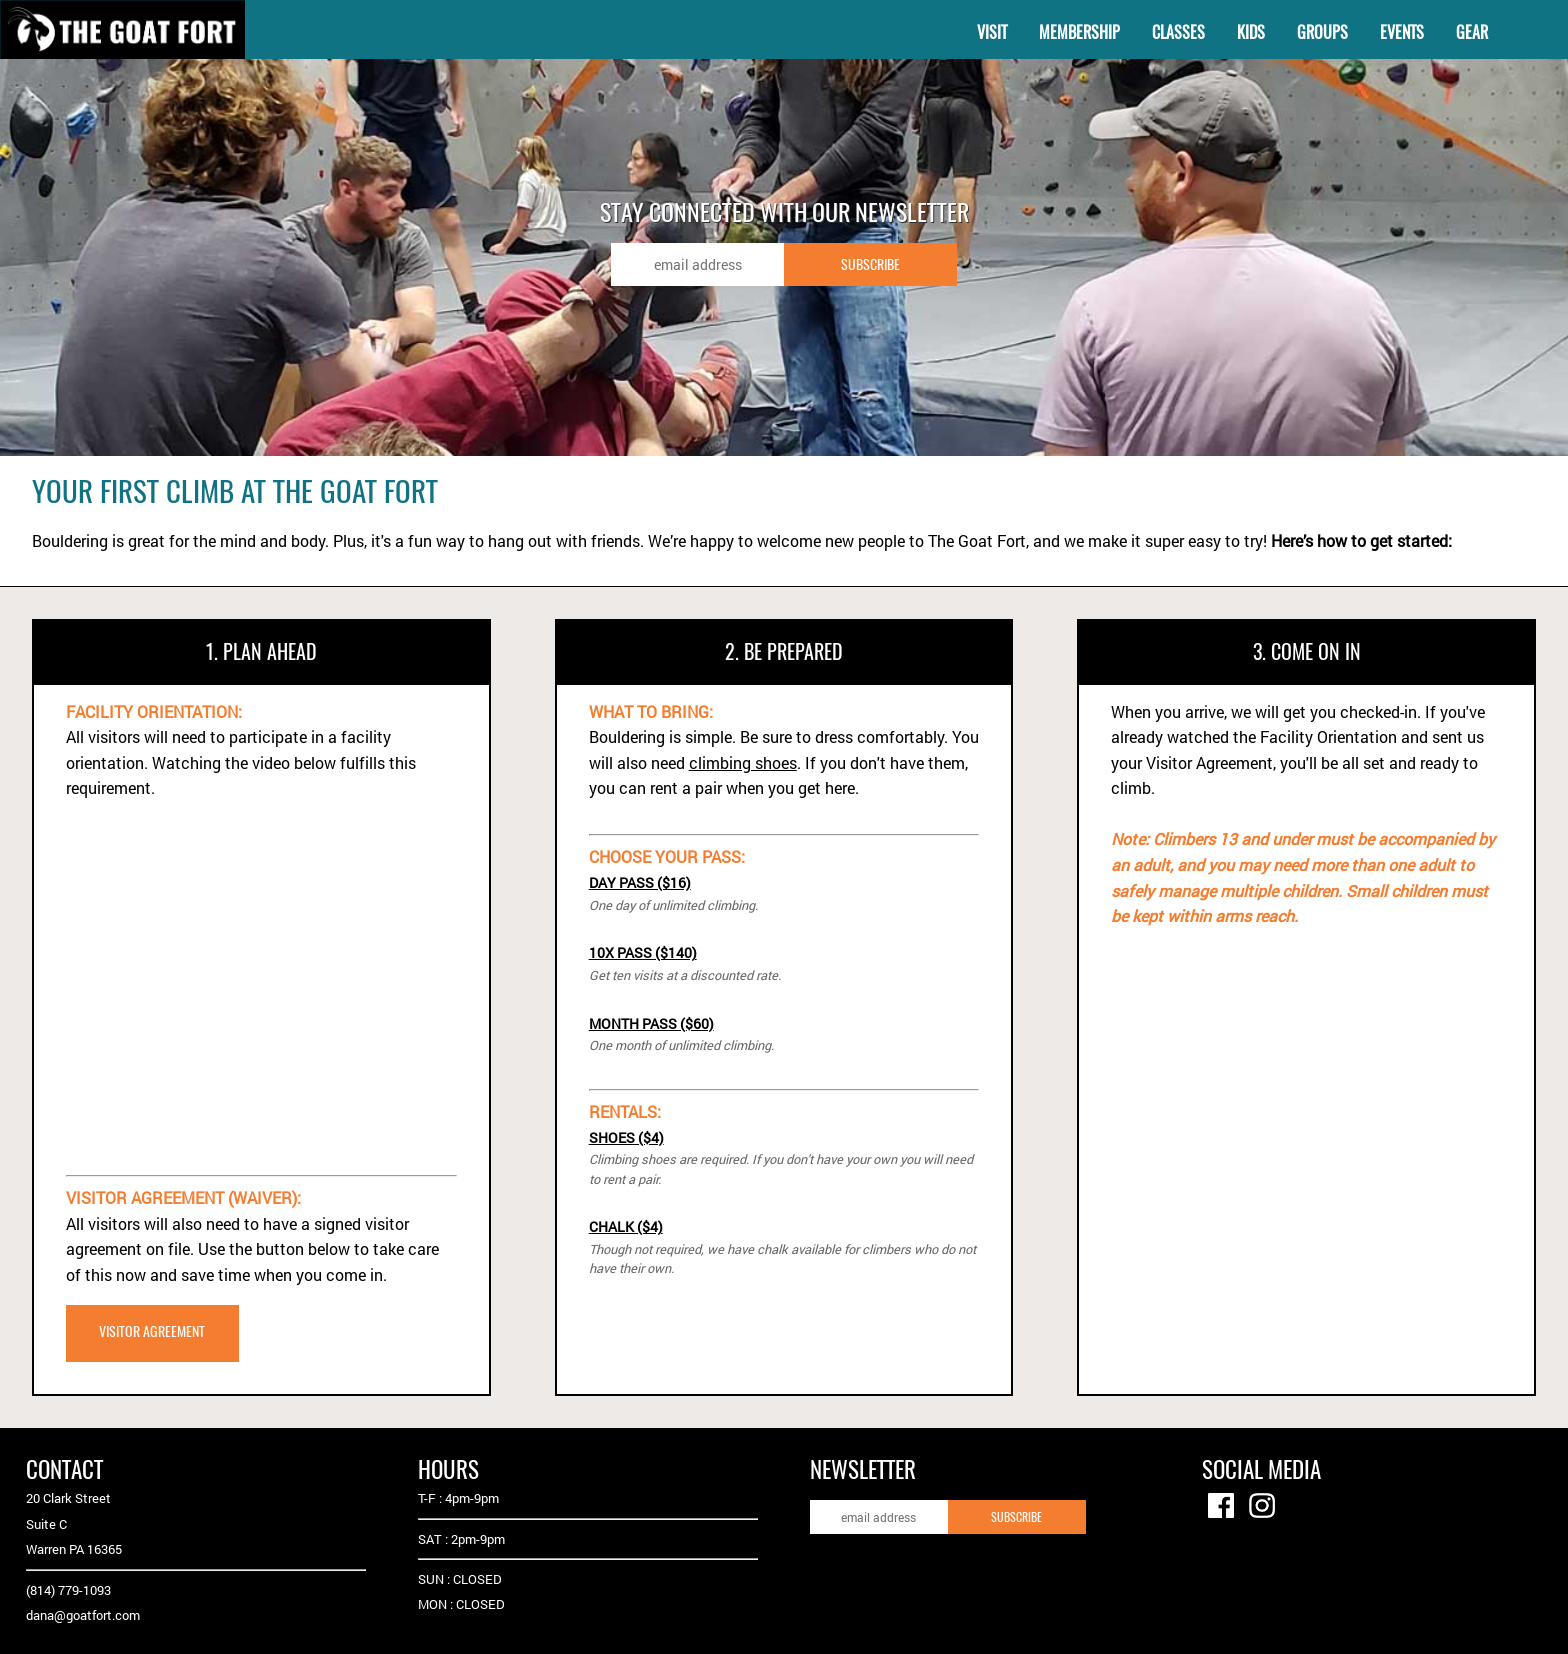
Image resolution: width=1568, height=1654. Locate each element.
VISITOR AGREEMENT (152, 1331)
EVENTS (1402, 32)
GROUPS (1322, 32)
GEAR (1472, 32)
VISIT (992, 32)
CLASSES (1178, 32)
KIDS (1251, 32)
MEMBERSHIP (1079, 32)
